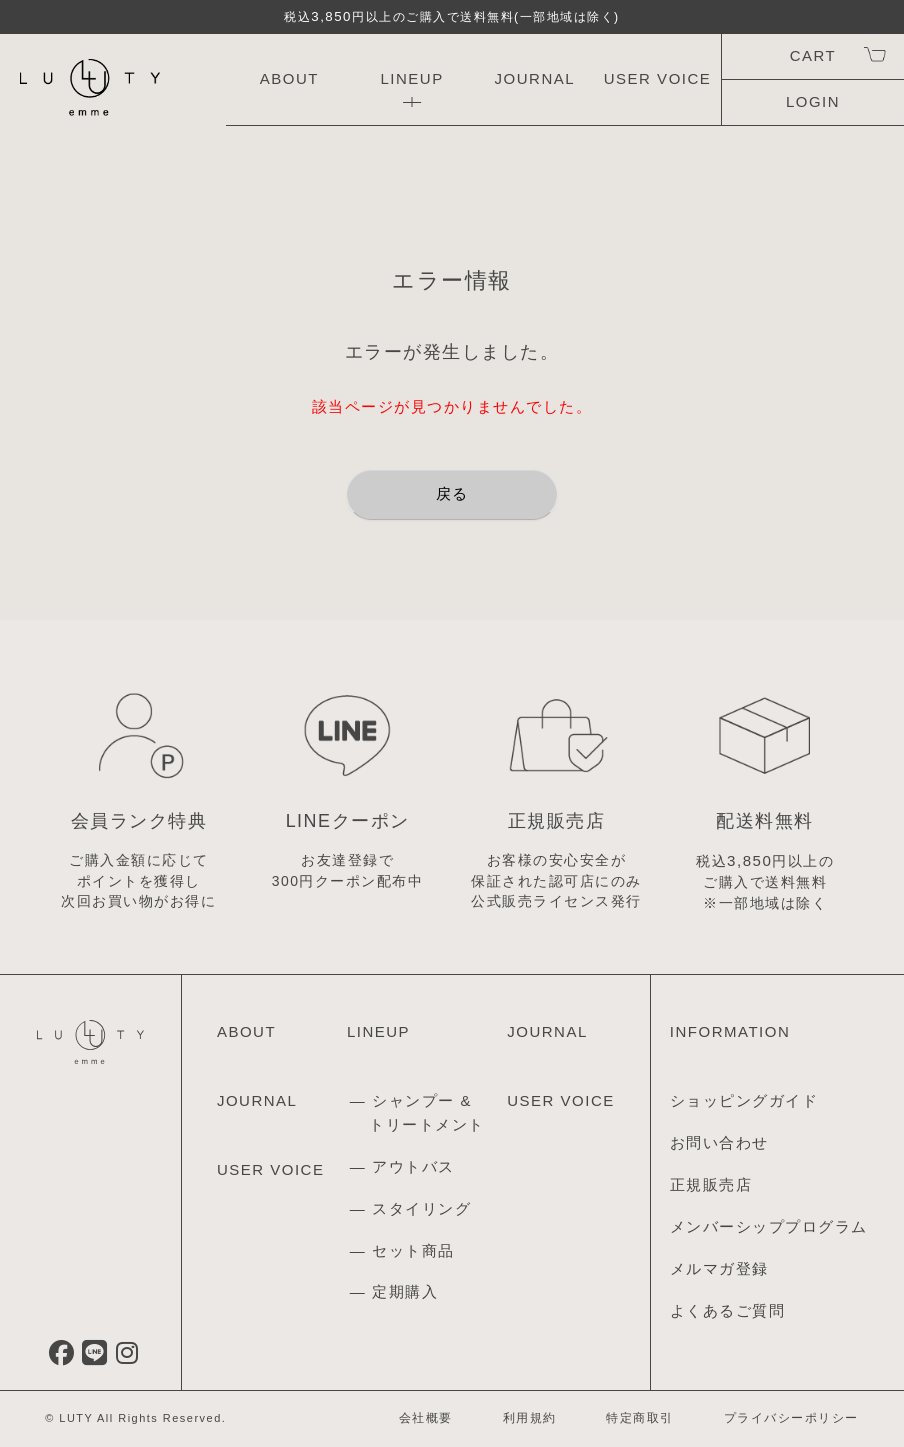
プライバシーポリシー (791, 1418)
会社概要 (426, 1418)
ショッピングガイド (744, 1100)
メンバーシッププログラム (769, 1226)
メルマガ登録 (719, 1268)
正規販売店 (711, 1184)
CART (813, 55)
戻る (452, 493)
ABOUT (289, 78)
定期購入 (405, 1291)
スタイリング (421, 1208)
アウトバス (413, 1166)
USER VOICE (658, 78)
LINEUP (411, 78)
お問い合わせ (719, 1142)
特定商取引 (640, 1418)
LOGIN (813, 101)
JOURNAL (535, 78)
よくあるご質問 (728, 1310)
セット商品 (413, 1250)
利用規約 (530, 1418)
